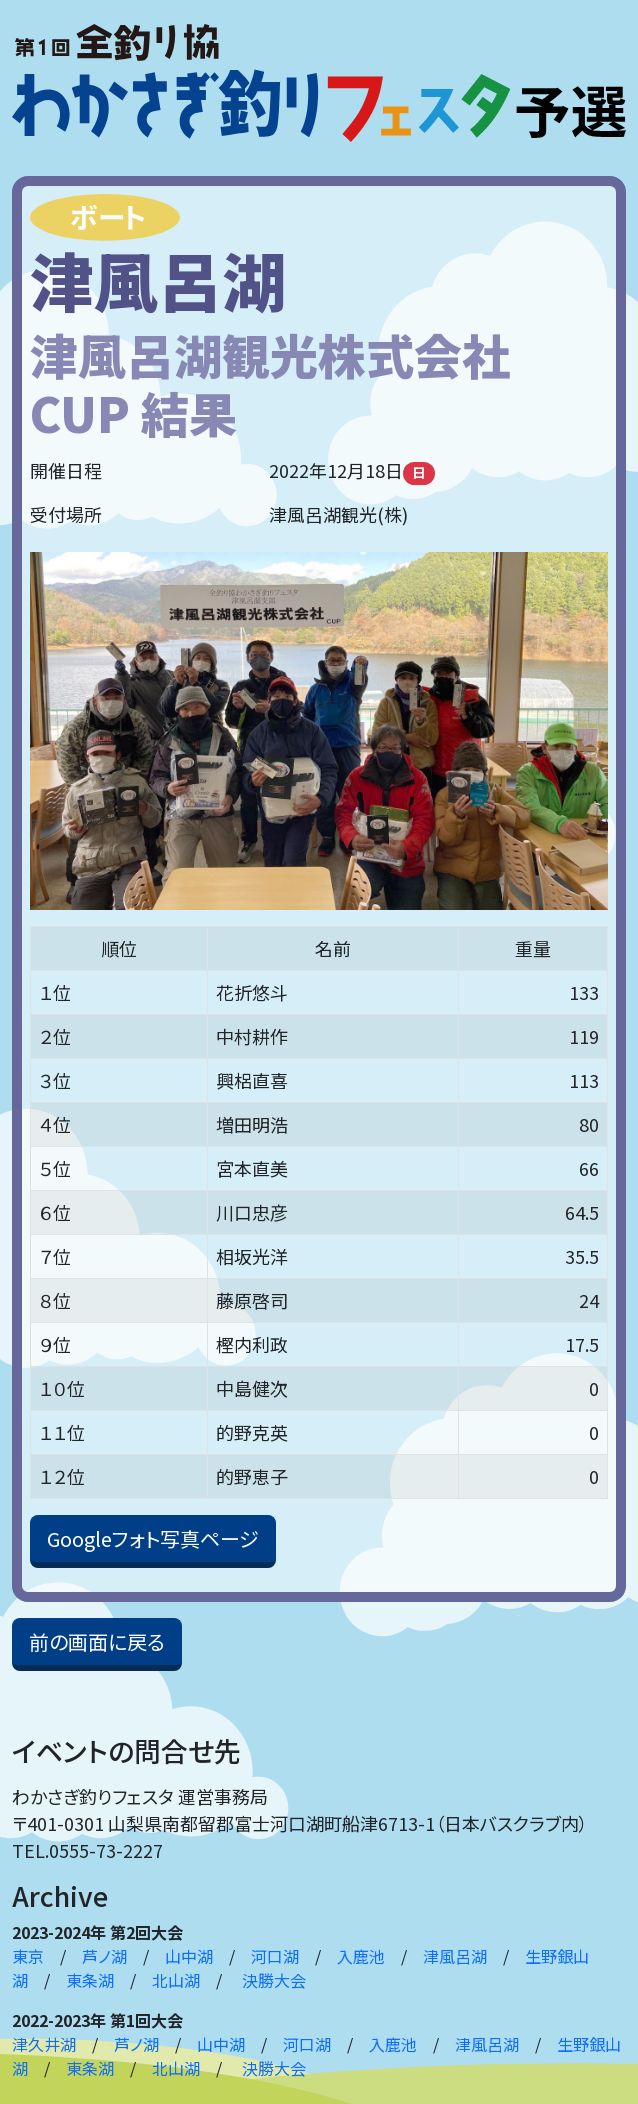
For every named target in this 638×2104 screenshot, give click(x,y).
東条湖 (90, 1980)
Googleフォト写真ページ (153, 1538)
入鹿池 (361, 1956)
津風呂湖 (455, 1956)
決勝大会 (274, 1980)
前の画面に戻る (97, 1641)
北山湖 (176, 1980)
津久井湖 (44, 2044)
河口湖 (275, 1956)
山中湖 (189, 1956)
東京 (28, 1956)
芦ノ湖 (104, 1956)
